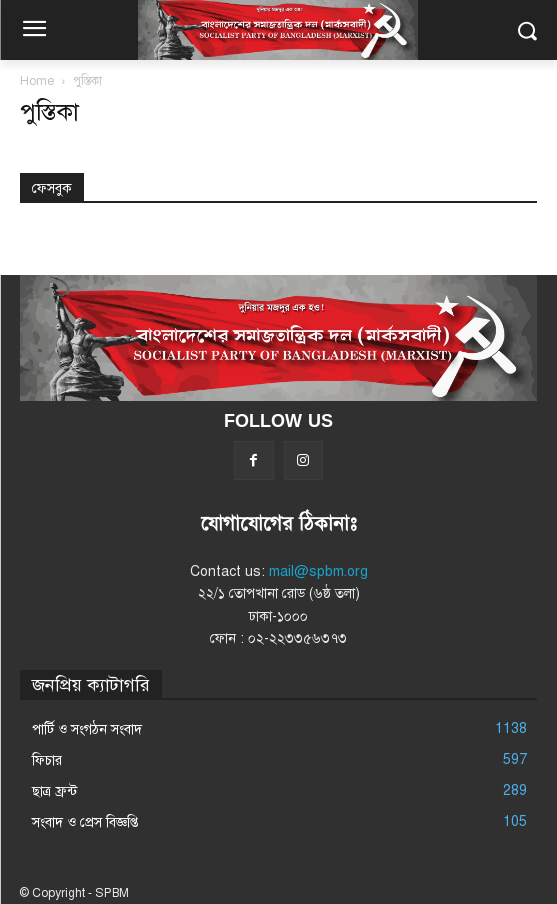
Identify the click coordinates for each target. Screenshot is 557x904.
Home (37, 81)
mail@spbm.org (318, 571)
